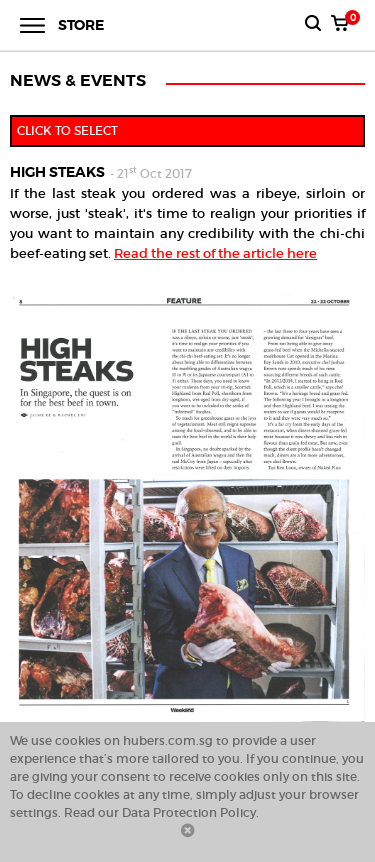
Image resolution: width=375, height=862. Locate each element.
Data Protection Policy (189, 812)
